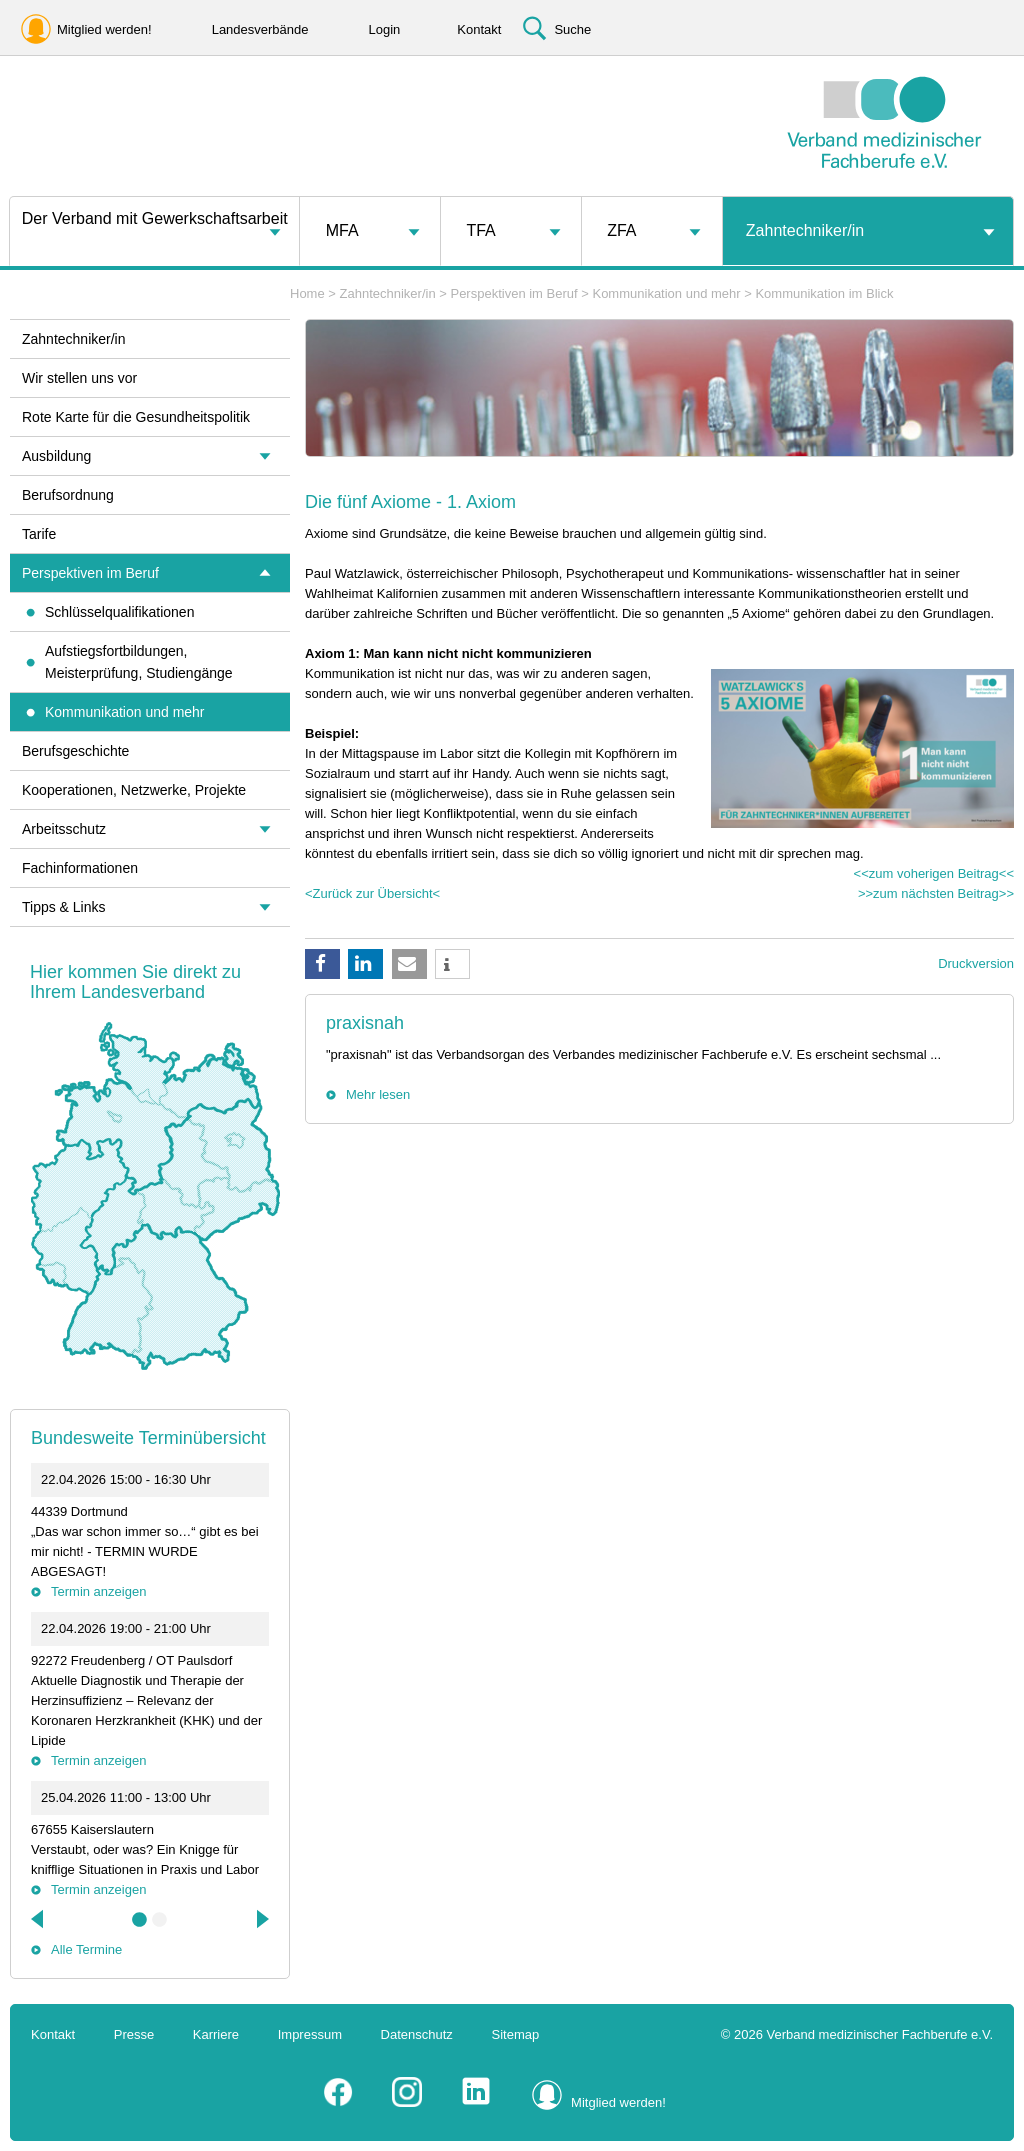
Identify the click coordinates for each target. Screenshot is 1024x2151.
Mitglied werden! (618, 2102)
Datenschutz (417, 2034)
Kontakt (53, 2034)
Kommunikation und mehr (666, 293)
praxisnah (365, 1023)
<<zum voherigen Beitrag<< (934, 873)
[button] (322, 964)
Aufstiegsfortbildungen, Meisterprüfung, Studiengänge (139, 662)
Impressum (310, 2034)
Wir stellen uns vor (79, 378)
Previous (39, 1919)
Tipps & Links (64, 907)
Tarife (39, 534)
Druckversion (976, 963)
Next (261, 1919)
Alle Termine (86, 1949)
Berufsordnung (68, 495)
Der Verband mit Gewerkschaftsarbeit (155, 218)
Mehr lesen (378, 1094)
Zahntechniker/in (805, 230)
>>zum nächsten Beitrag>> (936, 893)
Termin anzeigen (98, 1591)
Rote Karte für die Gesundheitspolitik (136, 417)
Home (307, 293)
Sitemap (516, 2034)
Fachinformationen (80, 868)
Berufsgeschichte (75, 751)
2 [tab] (160, 1920)
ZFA (621, 230)
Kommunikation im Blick (824, 293)
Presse (134, 2034)
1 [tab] (140, 1920)
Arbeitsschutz (64, 829)
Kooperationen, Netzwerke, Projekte (134, 790)
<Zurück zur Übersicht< (372, 893)
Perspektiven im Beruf (513, 293)
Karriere (216, 2034)
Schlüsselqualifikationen (119, 612)
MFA (342, 230)
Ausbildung (56, 456)
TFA (480, 230)
